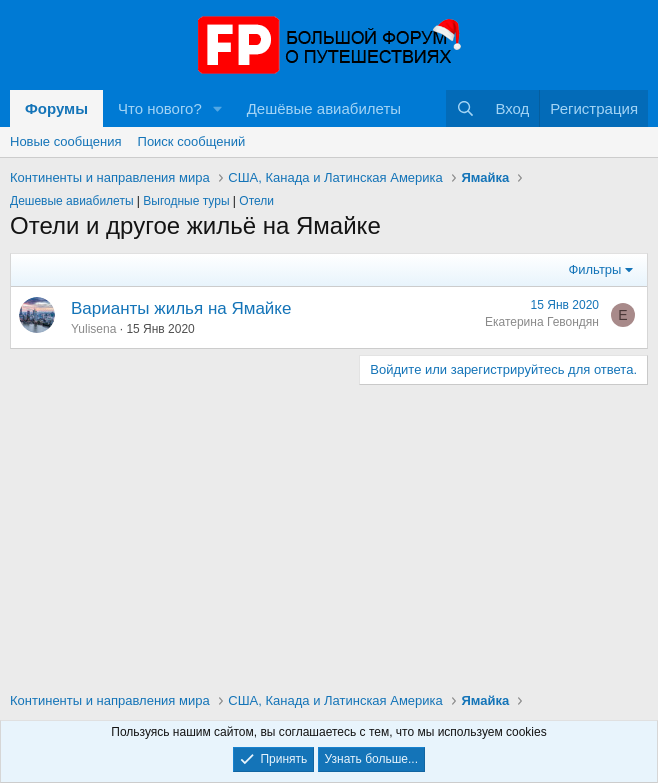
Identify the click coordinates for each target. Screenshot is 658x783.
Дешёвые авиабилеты (324, 108)
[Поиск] (465, 108)
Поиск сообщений (192, 141)
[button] (218, 108)
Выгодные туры (186, 201)
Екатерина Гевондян (542, 322)
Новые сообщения (66, 141)
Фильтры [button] (594, 269)
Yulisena (93, 329)
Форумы (56, 108)
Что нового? (160, 108)
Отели (256, 201)
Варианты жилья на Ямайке (181, 308)
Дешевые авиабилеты (72, 201)
